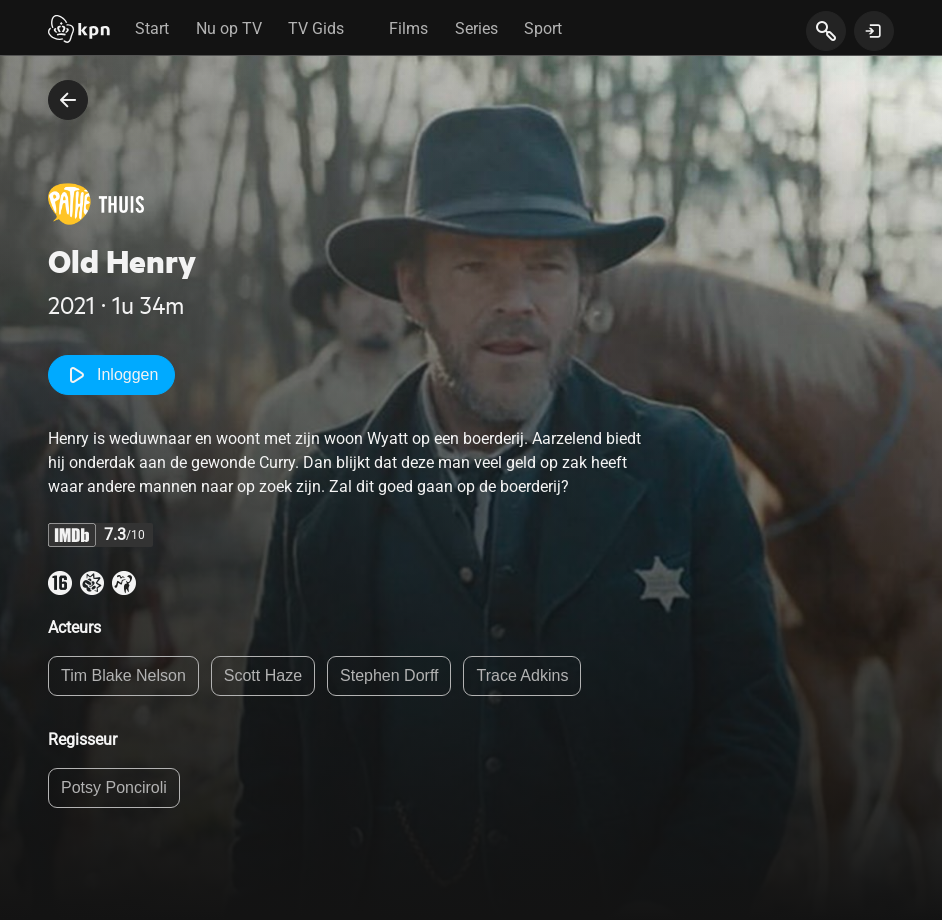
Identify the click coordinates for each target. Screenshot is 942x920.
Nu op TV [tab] (229, 28)
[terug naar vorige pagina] (68, 100)
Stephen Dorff (389, 675)
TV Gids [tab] (316, 28)
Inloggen (111, 375)
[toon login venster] (874, 31)
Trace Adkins (522, 675)
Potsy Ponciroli (114, 787)
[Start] (79, 31)
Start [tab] (152, 28)
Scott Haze (263, 675)
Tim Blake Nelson (123, 675)
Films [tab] (408, 28)
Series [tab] (476, 28)
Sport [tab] (543, 28)
